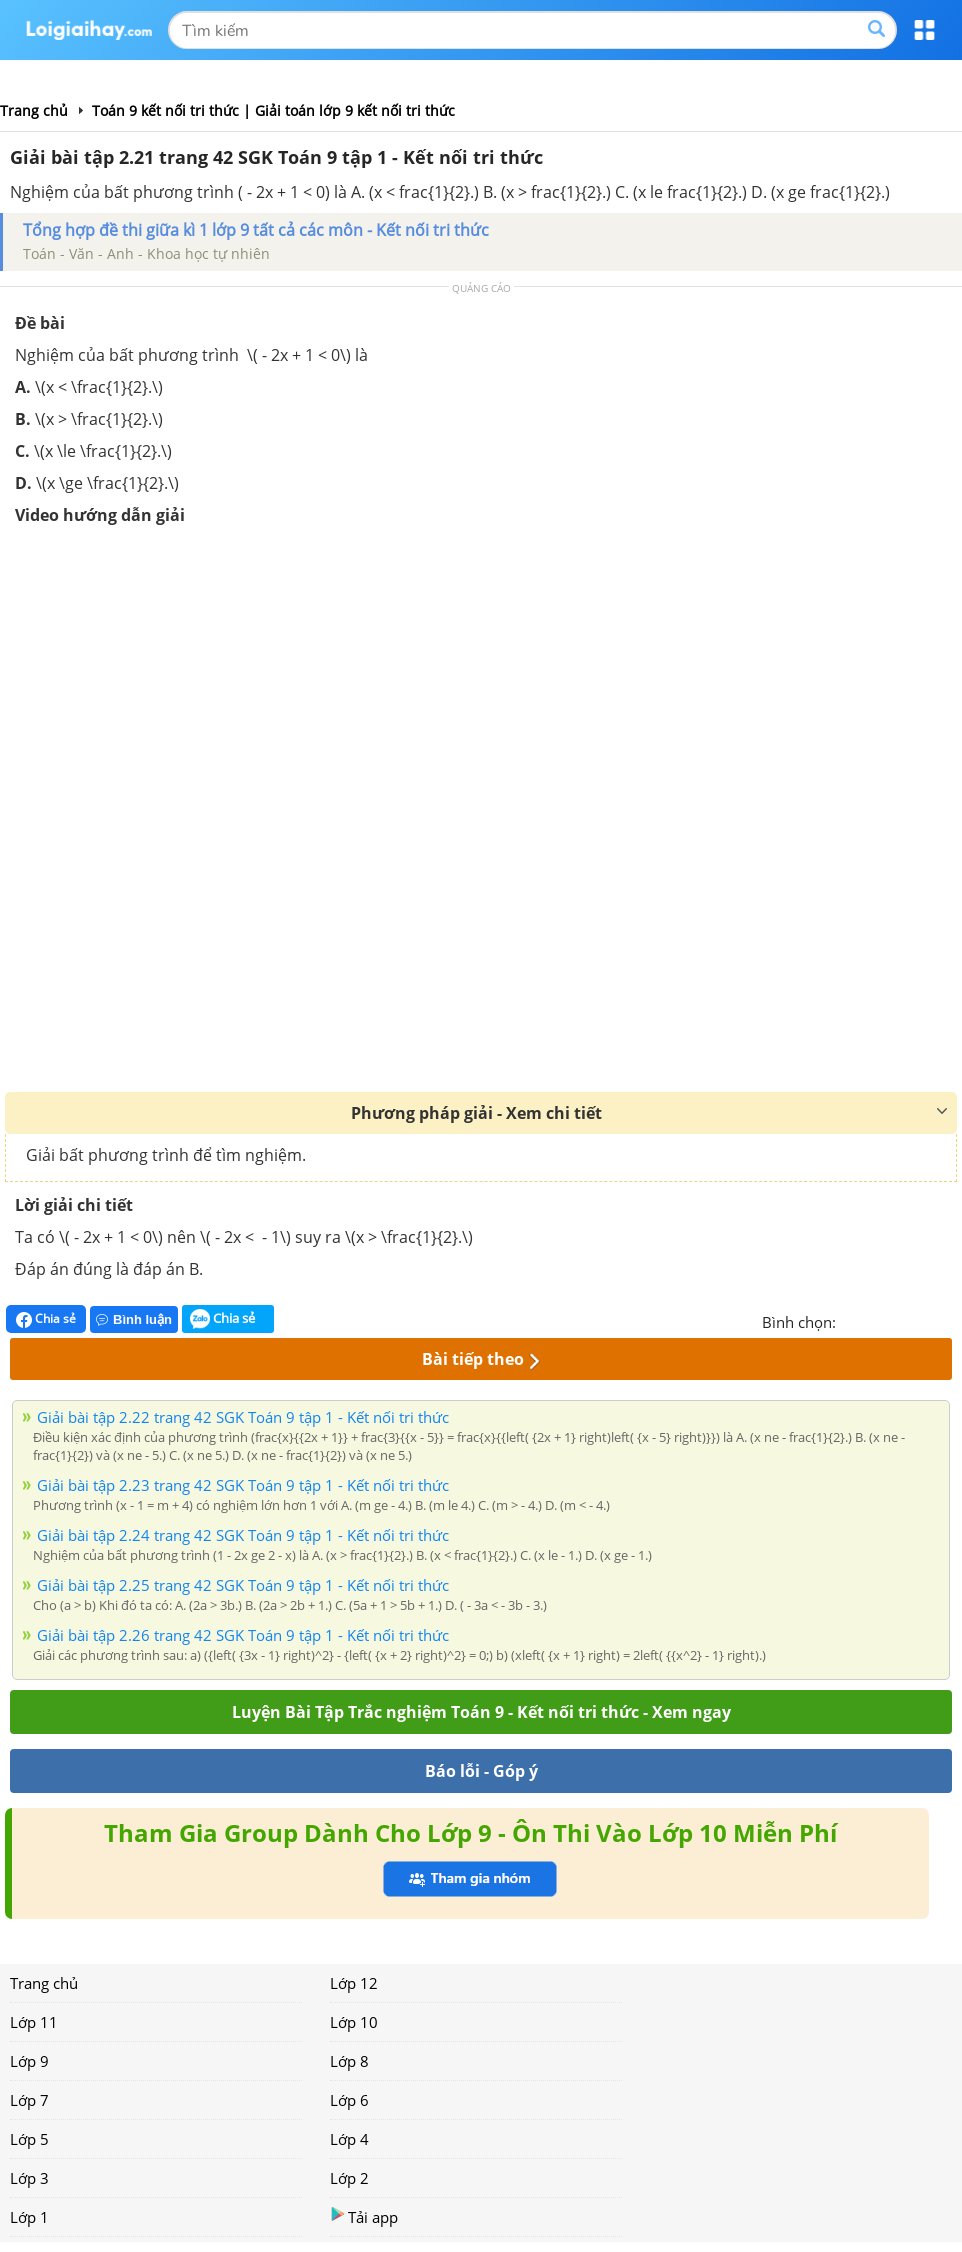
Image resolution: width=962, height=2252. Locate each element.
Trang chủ (44, 1983)
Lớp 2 (349, 2178)
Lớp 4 (349, 2139)
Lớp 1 (29, 2217)
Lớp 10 (354, 2022)
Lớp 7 (29, 2100)
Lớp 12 (354, 1983)
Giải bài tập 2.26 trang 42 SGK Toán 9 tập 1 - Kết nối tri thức (243, 1635)
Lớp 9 (29, 2061)
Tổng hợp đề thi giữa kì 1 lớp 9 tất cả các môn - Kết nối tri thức (256, 230)
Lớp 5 (29, 2139)
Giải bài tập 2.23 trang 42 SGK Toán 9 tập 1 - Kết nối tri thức (243, 1485)
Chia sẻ (46, 1319)
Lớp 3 (29, 2178)
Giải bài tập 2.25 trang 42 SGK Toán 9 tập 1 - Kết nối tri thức (243, 1585)
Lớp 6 (349, 2100)
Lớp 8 (349, 2061)
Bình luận (134, 1319)
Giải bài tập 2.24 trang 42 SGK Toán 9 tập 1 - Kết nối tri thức (243, 1535)
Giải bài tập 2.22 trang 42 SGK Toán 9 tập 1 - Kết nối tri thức (243, 1417)
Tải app (364, 2216)
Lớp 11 (34, 2022)
